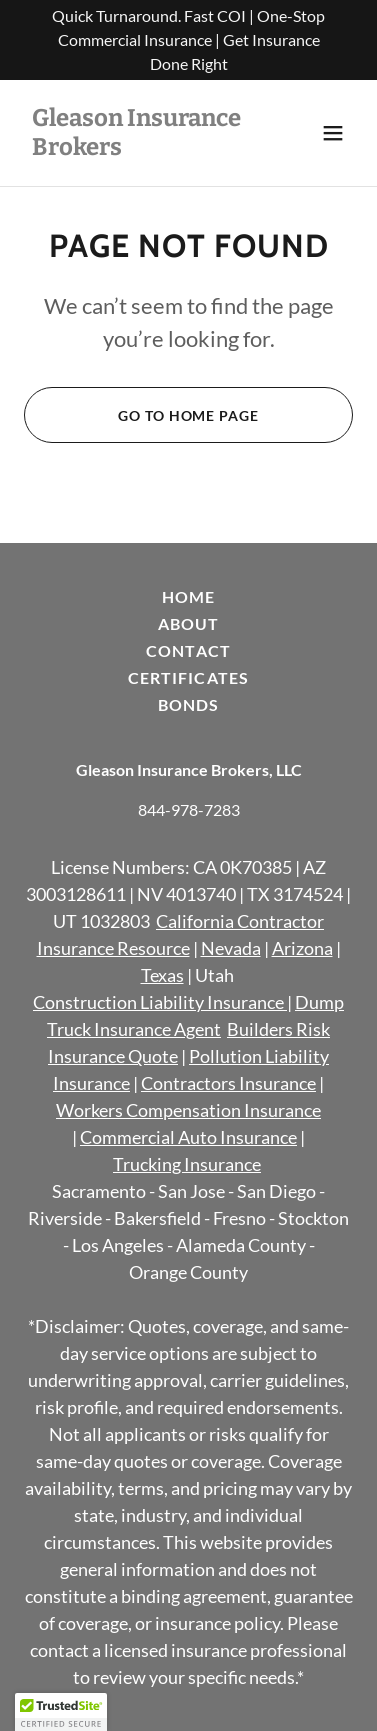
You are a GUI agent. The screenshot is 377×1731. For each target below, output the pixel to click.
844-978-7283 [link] (189, 809)
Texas (162, 975)
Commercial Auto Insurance (188, 1137)
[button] (333, 133)
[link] (139, 148)
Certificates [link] (188, 677)
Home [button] (188, 596)
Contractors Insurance (228, 1083)
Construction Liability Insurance (158, 1002)
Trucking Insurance (187, 1164)
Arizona (302, 948)
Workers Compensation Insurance (188, 1110)
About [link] (188, 623)
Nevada (231, 948)
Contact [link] (188, 650)
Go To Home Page (188, 415)
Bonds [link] (188, 704)
